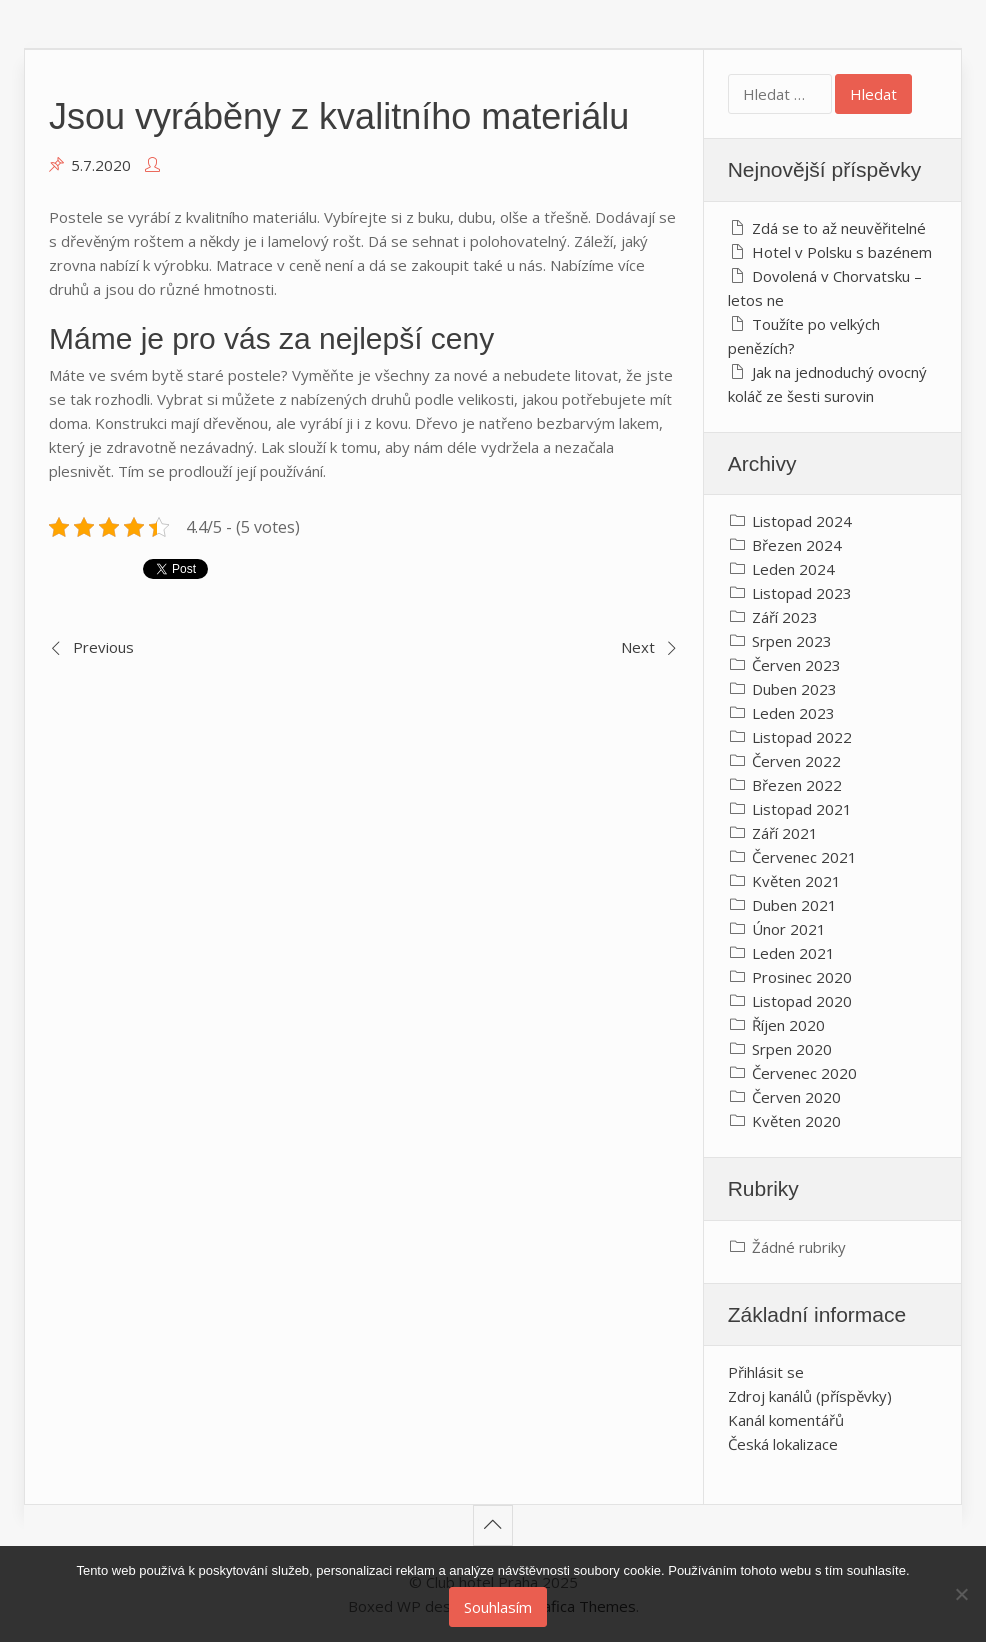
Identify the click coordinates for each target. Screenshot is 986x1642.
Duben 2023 (794, 689)
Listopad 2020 (802, 1001)
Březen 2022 (797, 785)
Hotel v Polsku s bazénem (842, 252)
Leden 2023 (793, 713)
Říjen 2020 (788, 1025)
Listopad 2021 (802, 809)
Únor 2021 (789, 929)
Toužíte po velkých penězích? (804, 336)
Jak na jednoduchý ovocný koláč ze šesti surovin (827, 384)
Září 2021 (785, 833)
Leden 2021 (793, 953)
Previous (103, 647)
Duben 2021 (794, 905)
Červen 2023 (796, 665)
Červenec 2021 (804, 857)
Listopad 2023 (802, 593)
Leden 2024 (793, 569)
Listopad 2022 (802, 737)
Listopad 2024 (802, 521)
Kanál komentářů (786, 1420)
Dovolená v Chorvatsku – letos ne (825, 288)
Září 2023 (785, 617)
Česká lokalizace (783, 1444)
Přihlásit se (766, 1372)
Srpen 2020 (792, 1049)
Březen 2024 (797, 545)
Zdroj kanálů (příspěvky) (810, 1396)
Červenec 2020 (804, 1073)
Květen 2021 (796, 881)
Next (638, 647)
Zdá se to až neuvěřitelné (839, 228)
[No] (961, 1594)
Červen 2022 (796, 761)
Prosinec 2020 (802, 977)
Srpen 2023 (792, 641)
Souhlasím (498, 1607)
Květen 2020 (796, 1121)
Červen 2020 (796, 1097)
